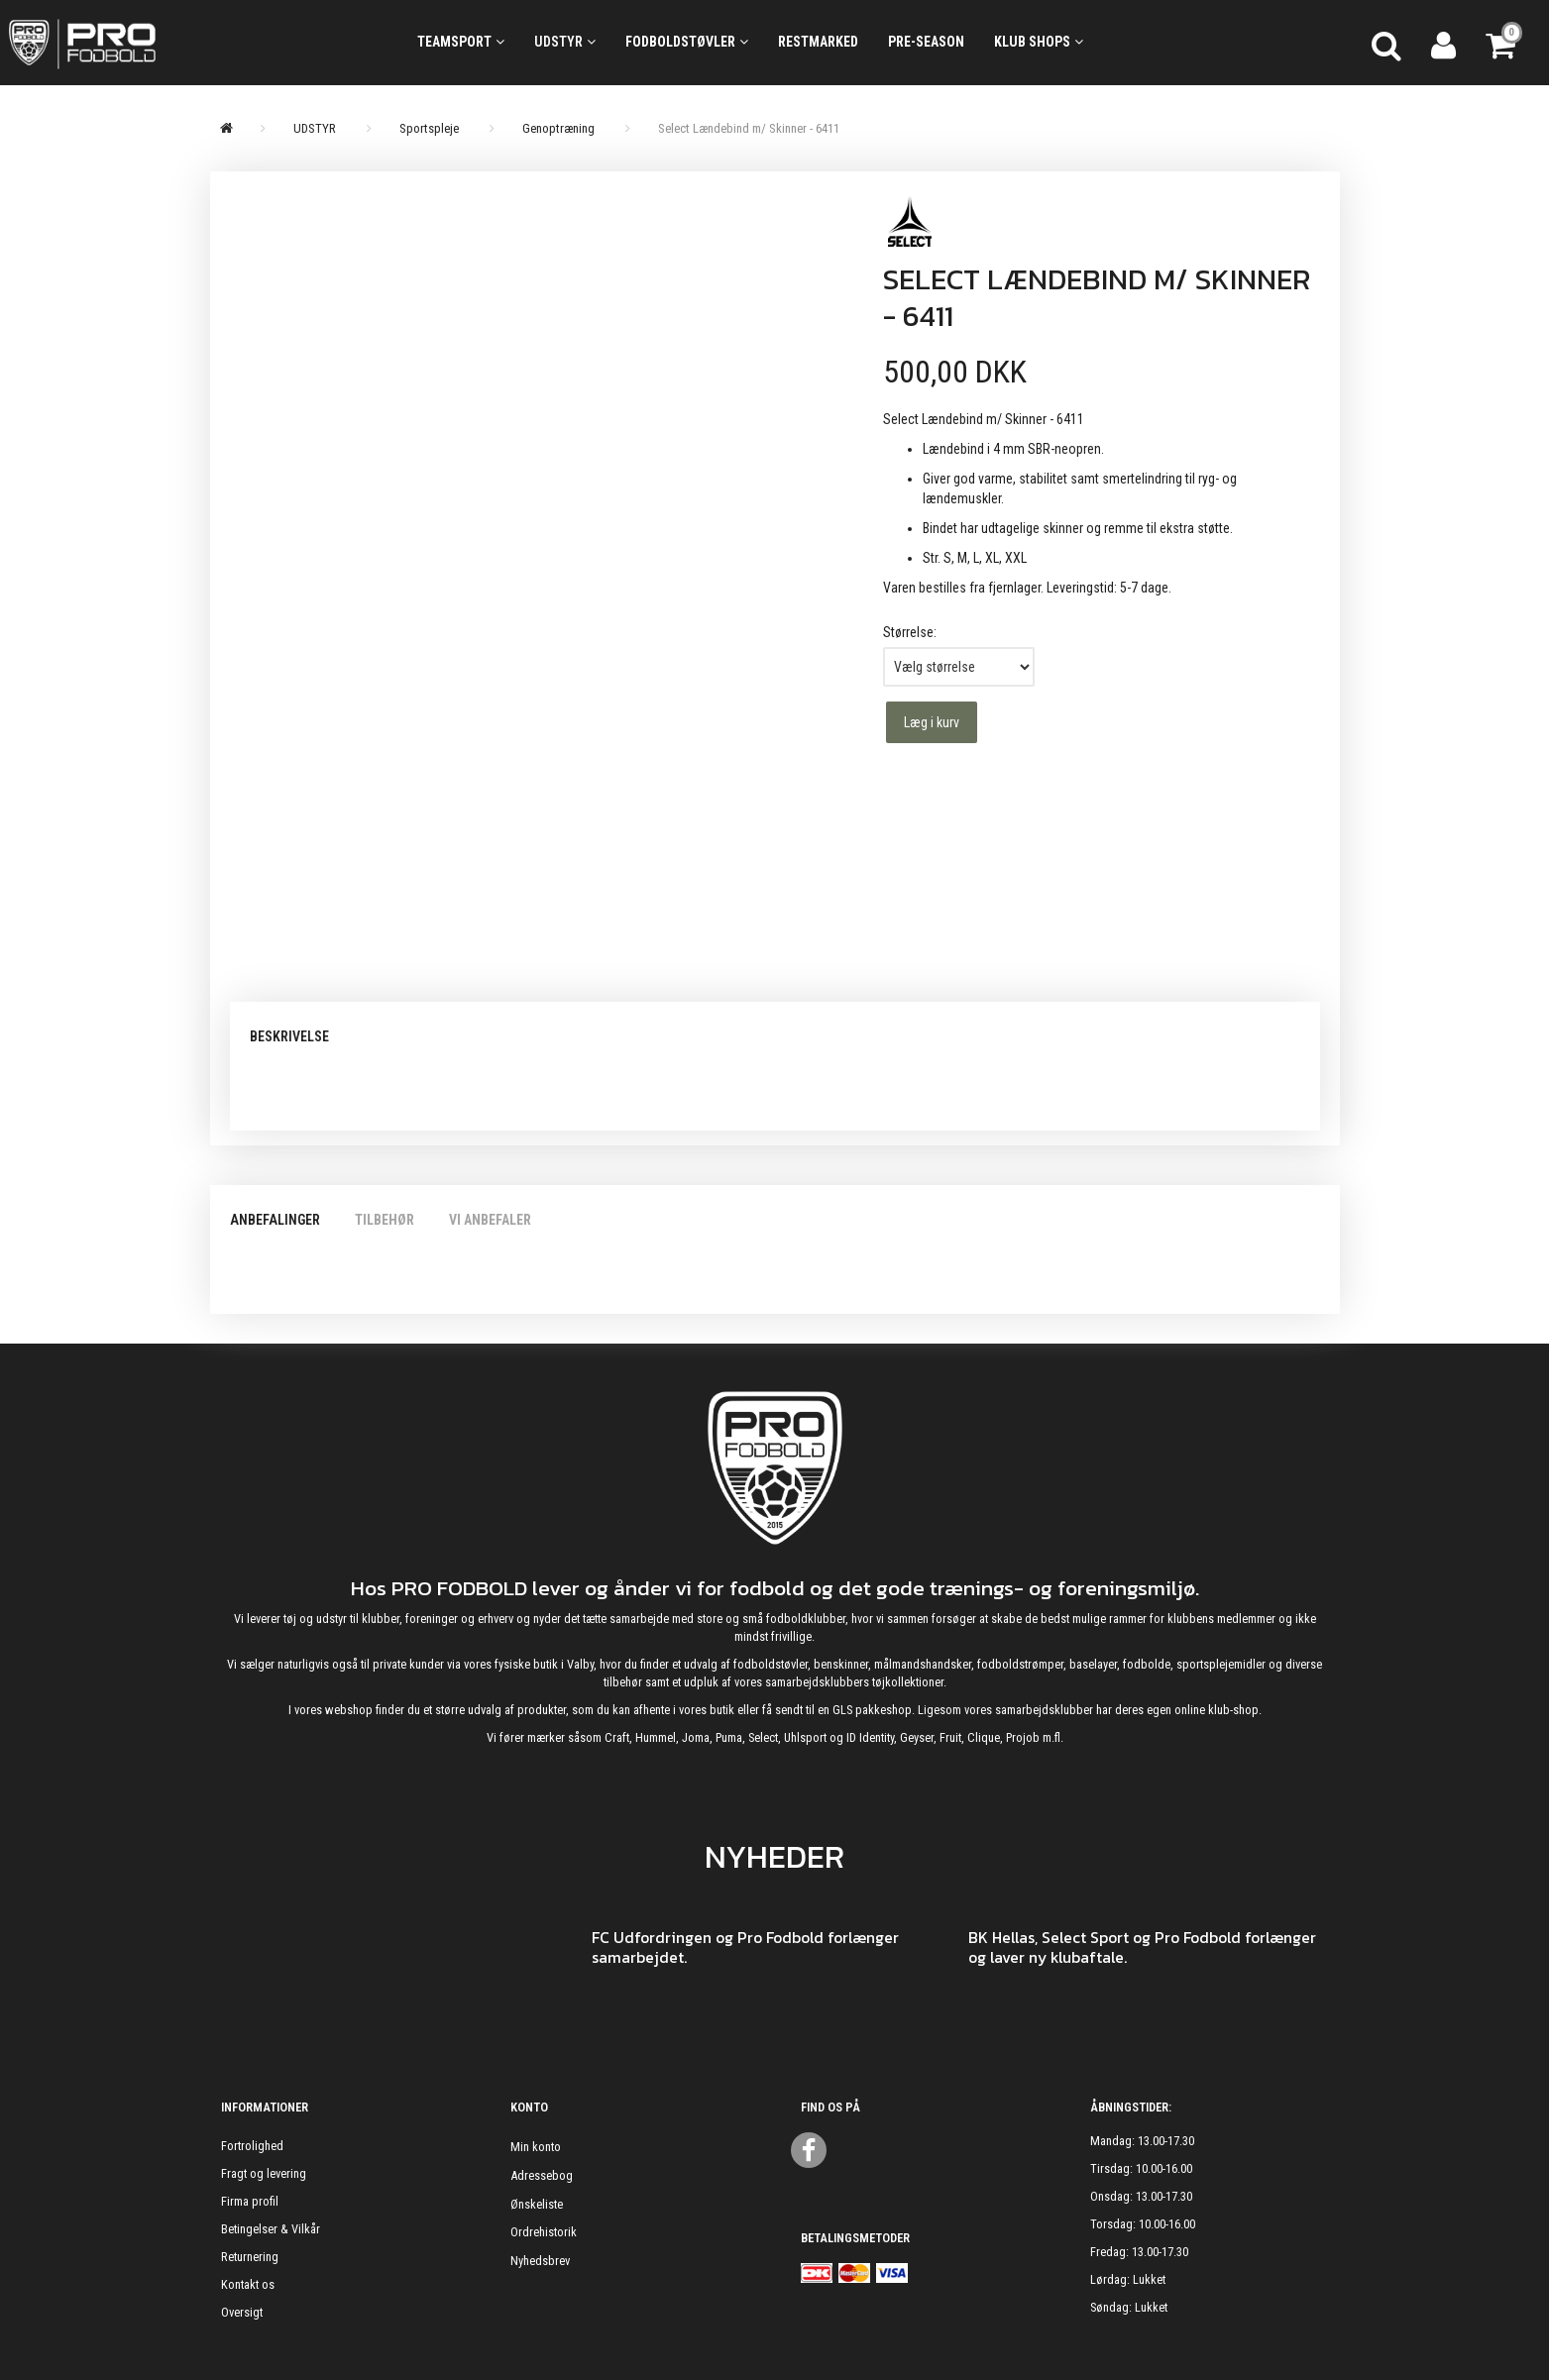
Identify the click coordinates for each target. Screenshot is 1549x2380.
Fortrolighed (252, 2145)
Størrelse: (910, 632)
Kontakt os (248, 2284)
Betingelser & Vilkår (270, 2228)
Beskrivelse (289, 1036)
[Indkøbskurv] (1502, 42)
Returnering (249, 2256)
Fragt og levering (263, 2173)
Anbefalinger (275, 1220)
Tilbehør (384, 1220)
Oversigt (242, 2312)
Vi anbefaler (490, 1220)
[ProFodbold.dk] (171, 42)
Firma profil (249, 2201)
